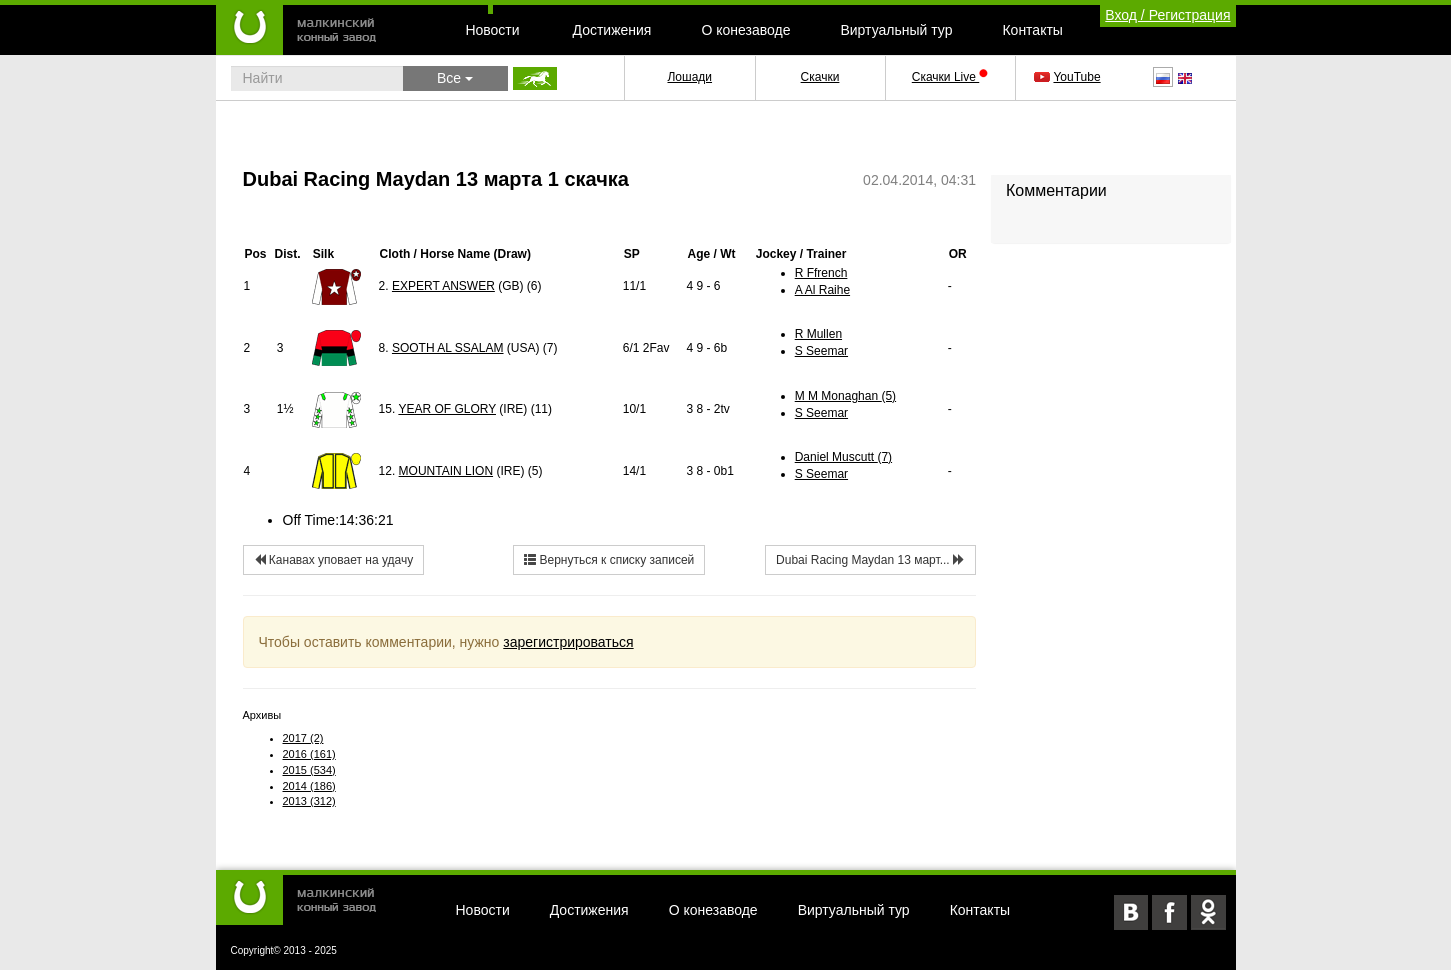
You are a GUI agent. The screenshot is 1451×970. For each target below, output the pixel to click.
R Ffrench (821, 273)
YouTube (1068, 77)
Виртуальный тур (896, 30)
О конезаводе (745, 30)
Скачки (820, 77)
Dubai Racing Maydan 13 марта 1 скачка (436, 179)
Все (455, 78)
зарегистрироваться (568, 642)
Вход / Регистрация (1167, 15)
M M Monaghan (845, 396)
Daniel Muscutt (843, 457)
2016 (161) (309, 754)
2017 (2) (303, 738)
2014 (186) (309, 786)
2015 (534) (309, 770)
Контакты (1032, 30)
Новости (492, 30)
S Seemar (821, 351)
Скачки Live (950, 77)
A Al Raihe (822, 290)
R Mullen (818, 334)
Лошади (689, 77)
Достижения (612, 30)
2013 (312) (309, 801)
